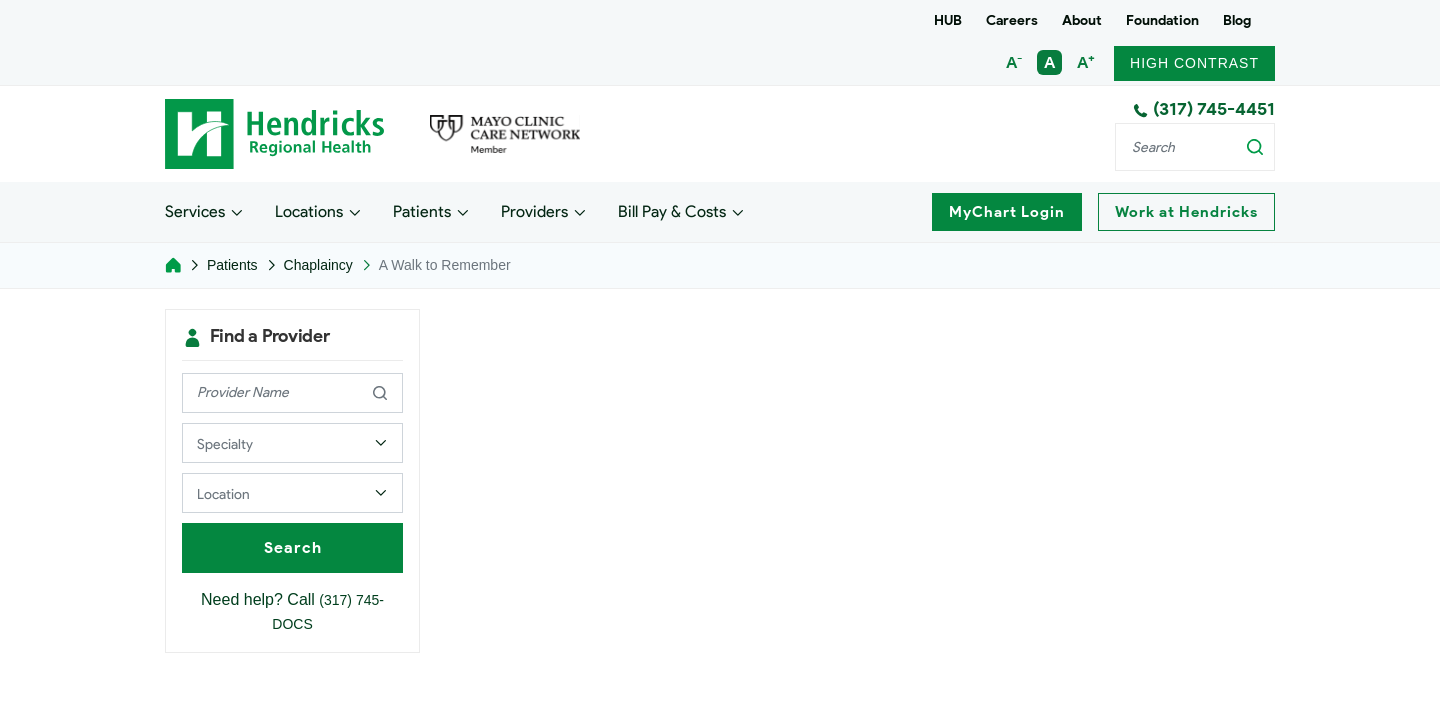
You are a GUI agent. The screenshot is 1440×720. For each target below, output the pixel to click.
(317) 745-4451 (1204, 109)
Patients (422, 210)
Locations (309, 210)
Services (195, 210)
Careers (1012, 20)
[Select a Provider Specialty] (292, 443)
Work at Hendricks (1186, 212)
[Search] (1195, 147)
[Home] (173, 265)
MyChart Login (1007, 212)
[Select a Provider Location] (292, 493)
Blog (1237, 20)
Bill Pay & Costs (672, 210)
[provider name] (292, 393)
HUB (948, 20)
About (1082, 20)
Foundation (1162, 20)
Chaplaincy (318, 265)
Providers (534, 210)
